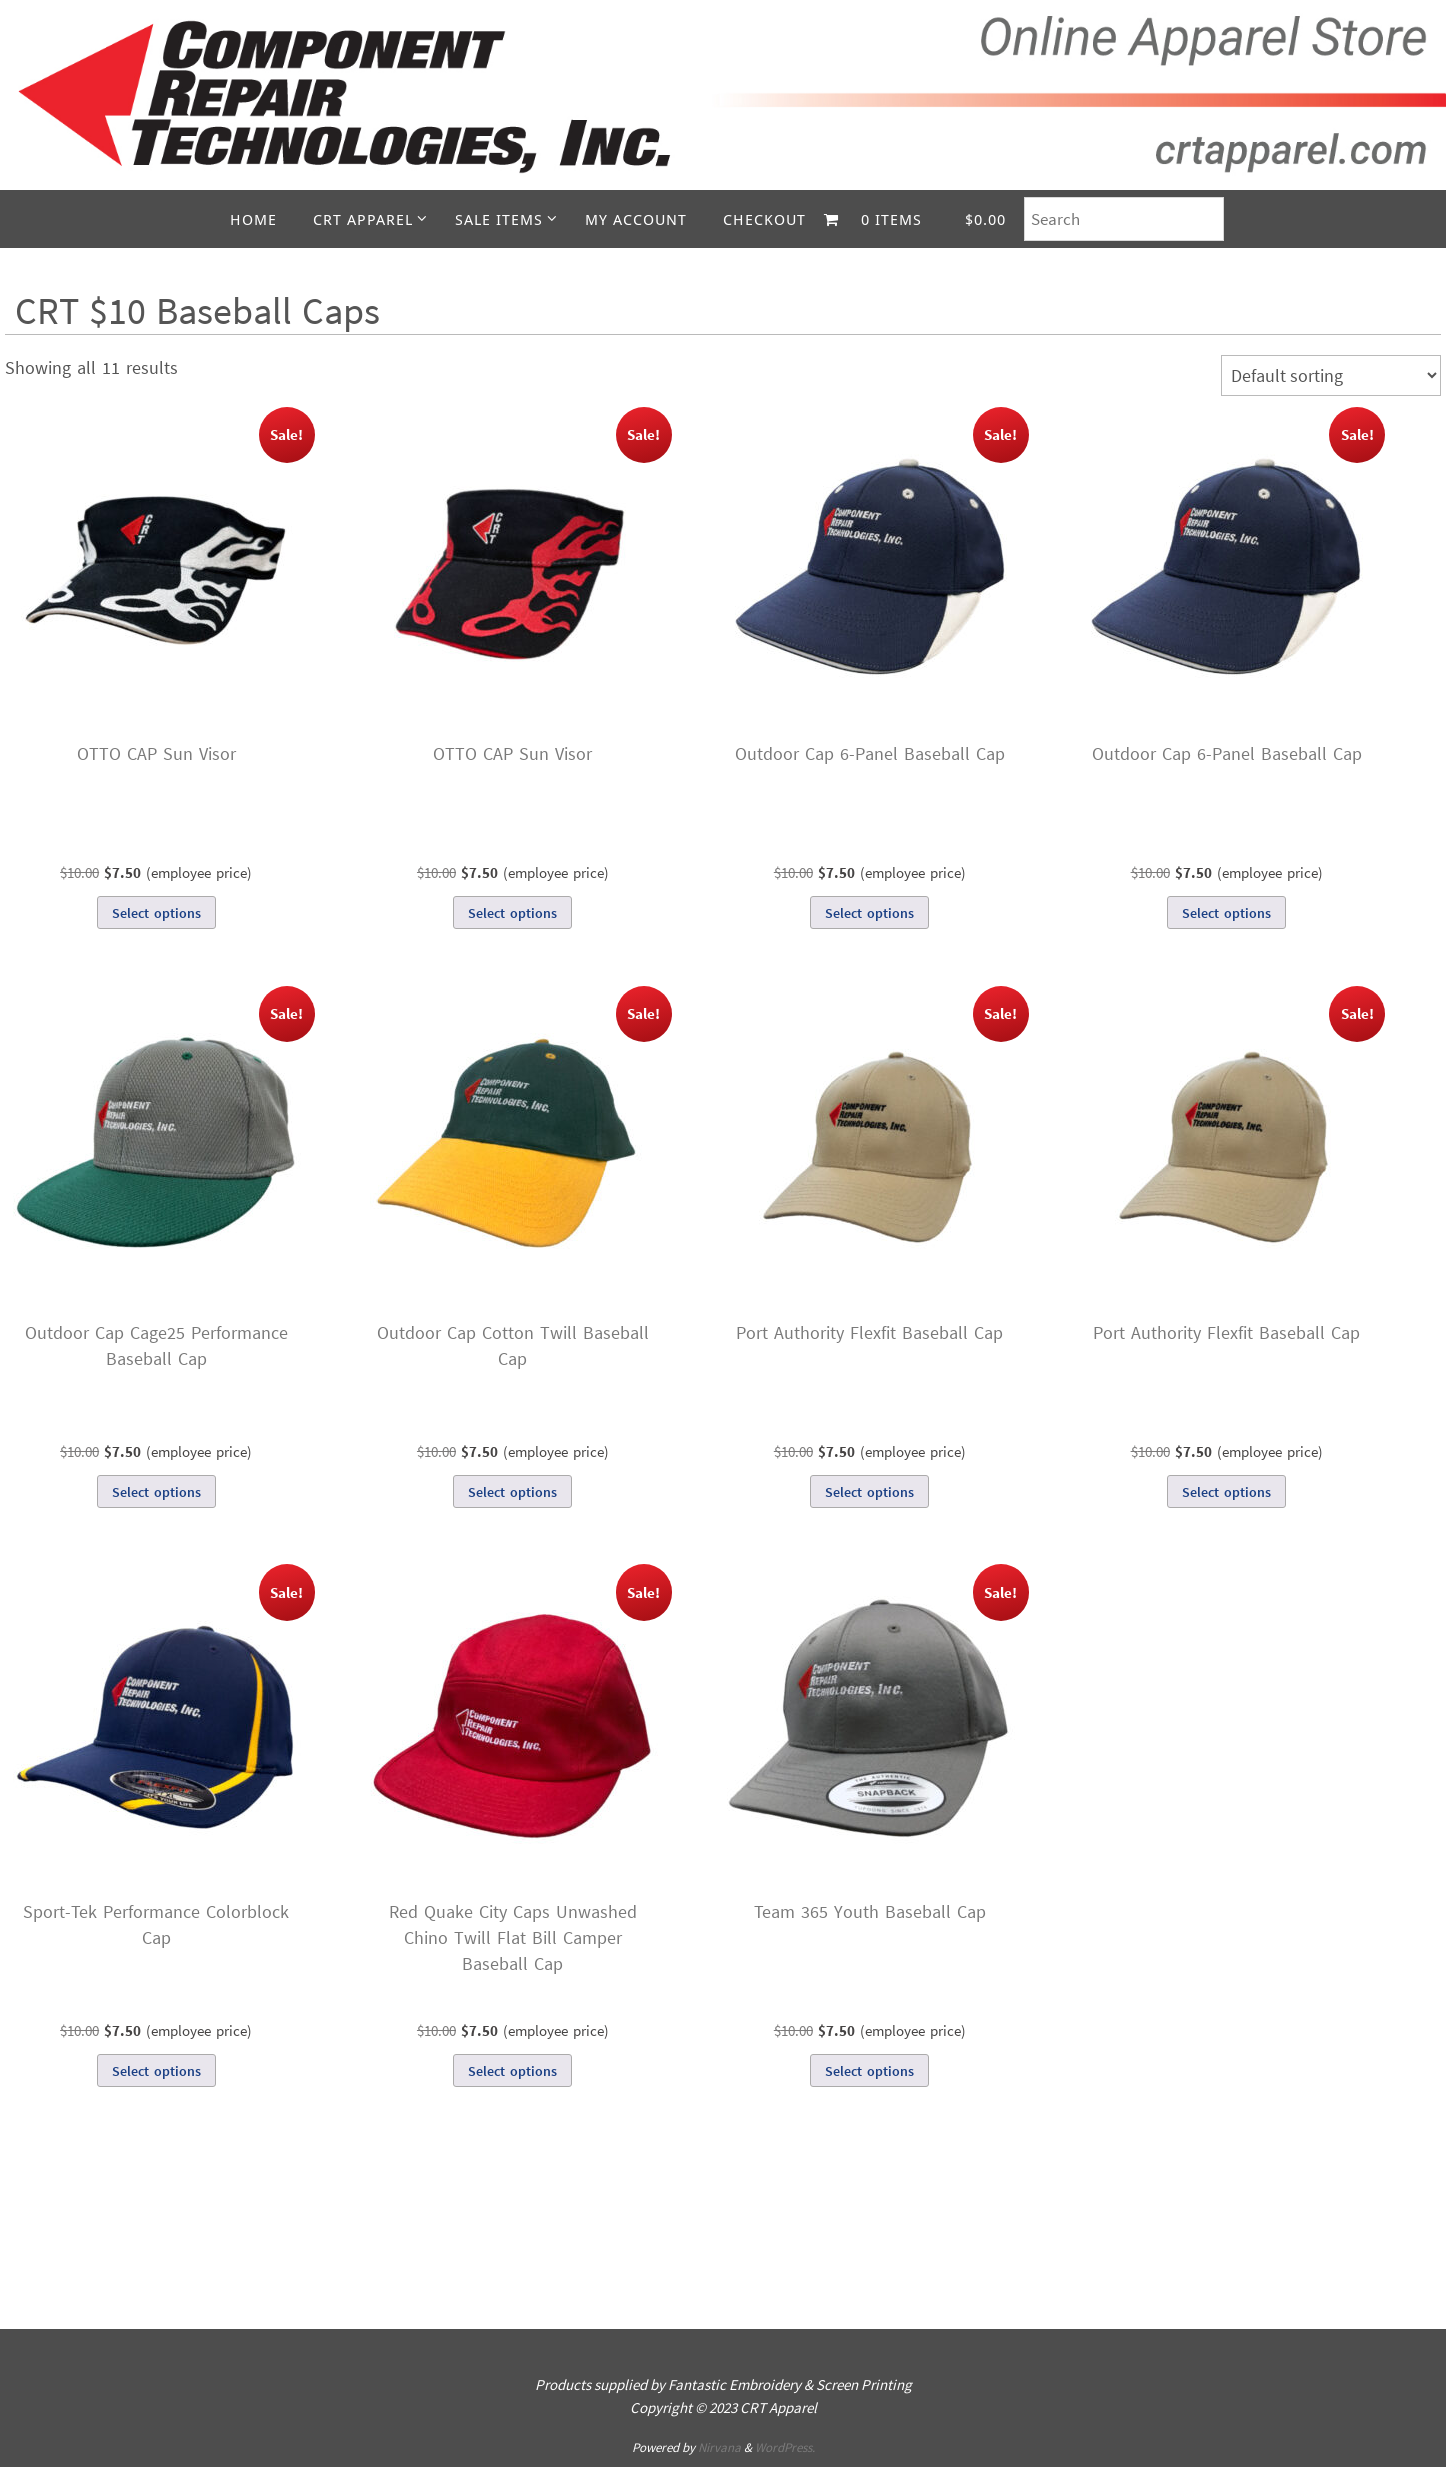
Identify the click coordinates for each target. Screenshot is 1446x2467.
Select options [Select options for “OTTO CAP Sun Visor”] (156, 913)
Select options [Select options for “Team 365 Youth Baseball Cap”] (869, 2071)
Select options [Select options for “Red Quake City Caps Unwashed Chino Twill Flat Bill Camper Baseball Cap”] (512, 2071)
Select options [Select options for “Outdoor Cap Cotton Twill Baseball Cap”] (512, 1492)
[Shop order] (1331, 375)
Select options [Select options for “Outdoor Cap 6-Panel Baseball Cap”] (869, 913)
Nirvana (719, 2447)
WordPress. (785, 2447)
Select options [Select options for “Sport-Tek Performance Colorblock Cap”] (156, 2071)
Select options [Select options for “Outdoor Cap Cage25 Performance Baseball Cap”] (156, 1492)
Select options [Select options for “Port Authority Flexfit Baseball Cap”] (869, 1492)
